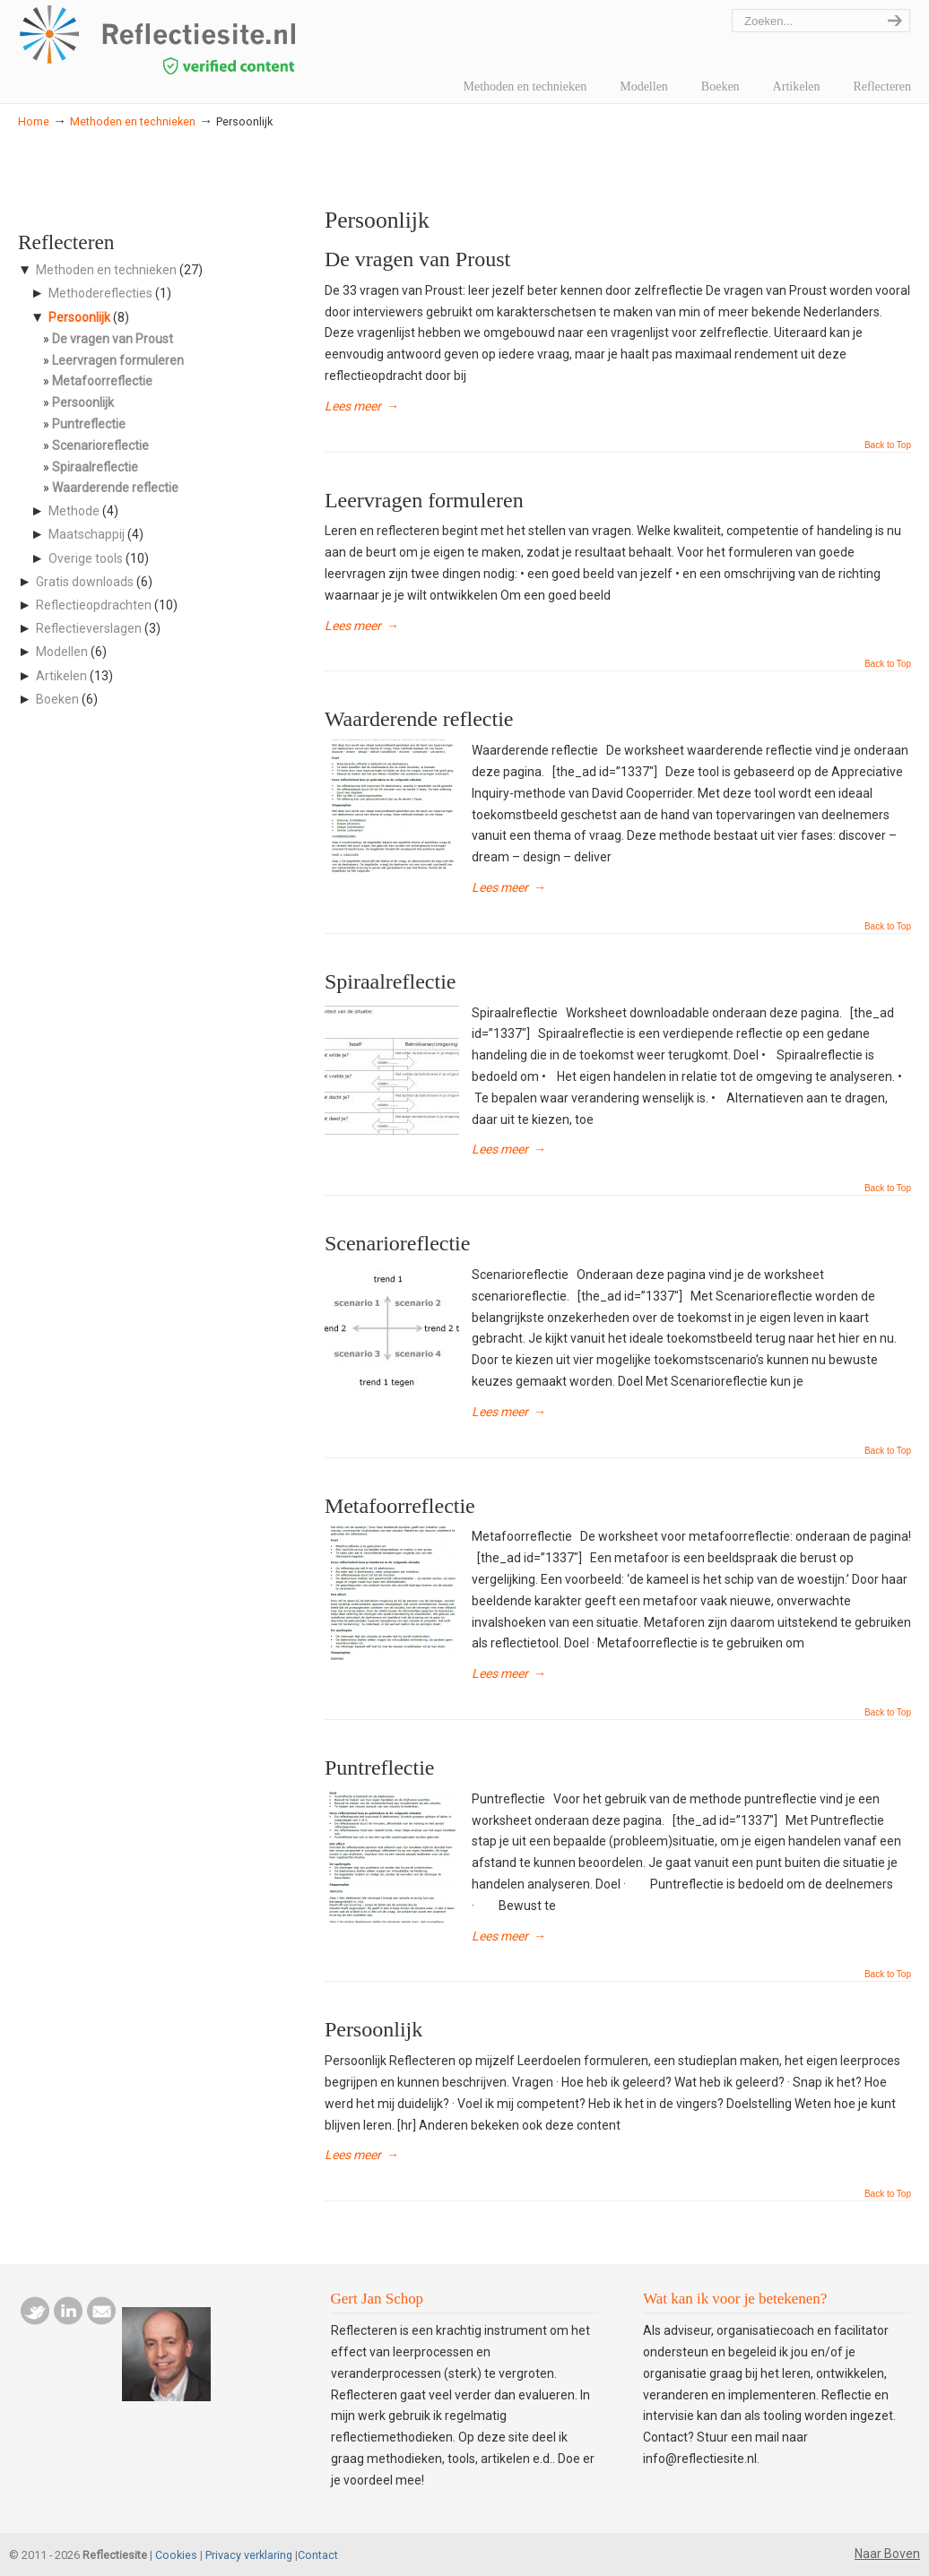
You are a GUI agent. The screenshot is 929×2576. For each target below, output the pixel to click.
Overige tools (85, 558)
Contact (318, 2555)
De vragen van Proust (417, 259)
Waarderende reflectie (419, 718)
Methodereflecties (100, 293)
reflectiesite (206, 39)
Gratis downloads (85, 582)
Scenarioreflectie (398, 1243)
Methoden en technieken (132, 121)
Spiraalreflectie (390, 981)
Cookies (176, 2555)
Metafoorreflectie (400, 1505)
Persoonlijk (373, 2029)
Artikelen (61, 676)
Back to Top (887, 445)
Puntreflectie (380, 1767)
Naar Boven (887, 2553)
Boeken (57, 699)
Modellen (62, 651)
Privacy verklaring (248, 2555)
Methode (74, 511)
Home (33, 121)
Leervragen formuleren (424, 500)
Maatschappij (86, 534)
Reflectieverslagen (89, 628)
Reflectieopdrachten (94, 605)
